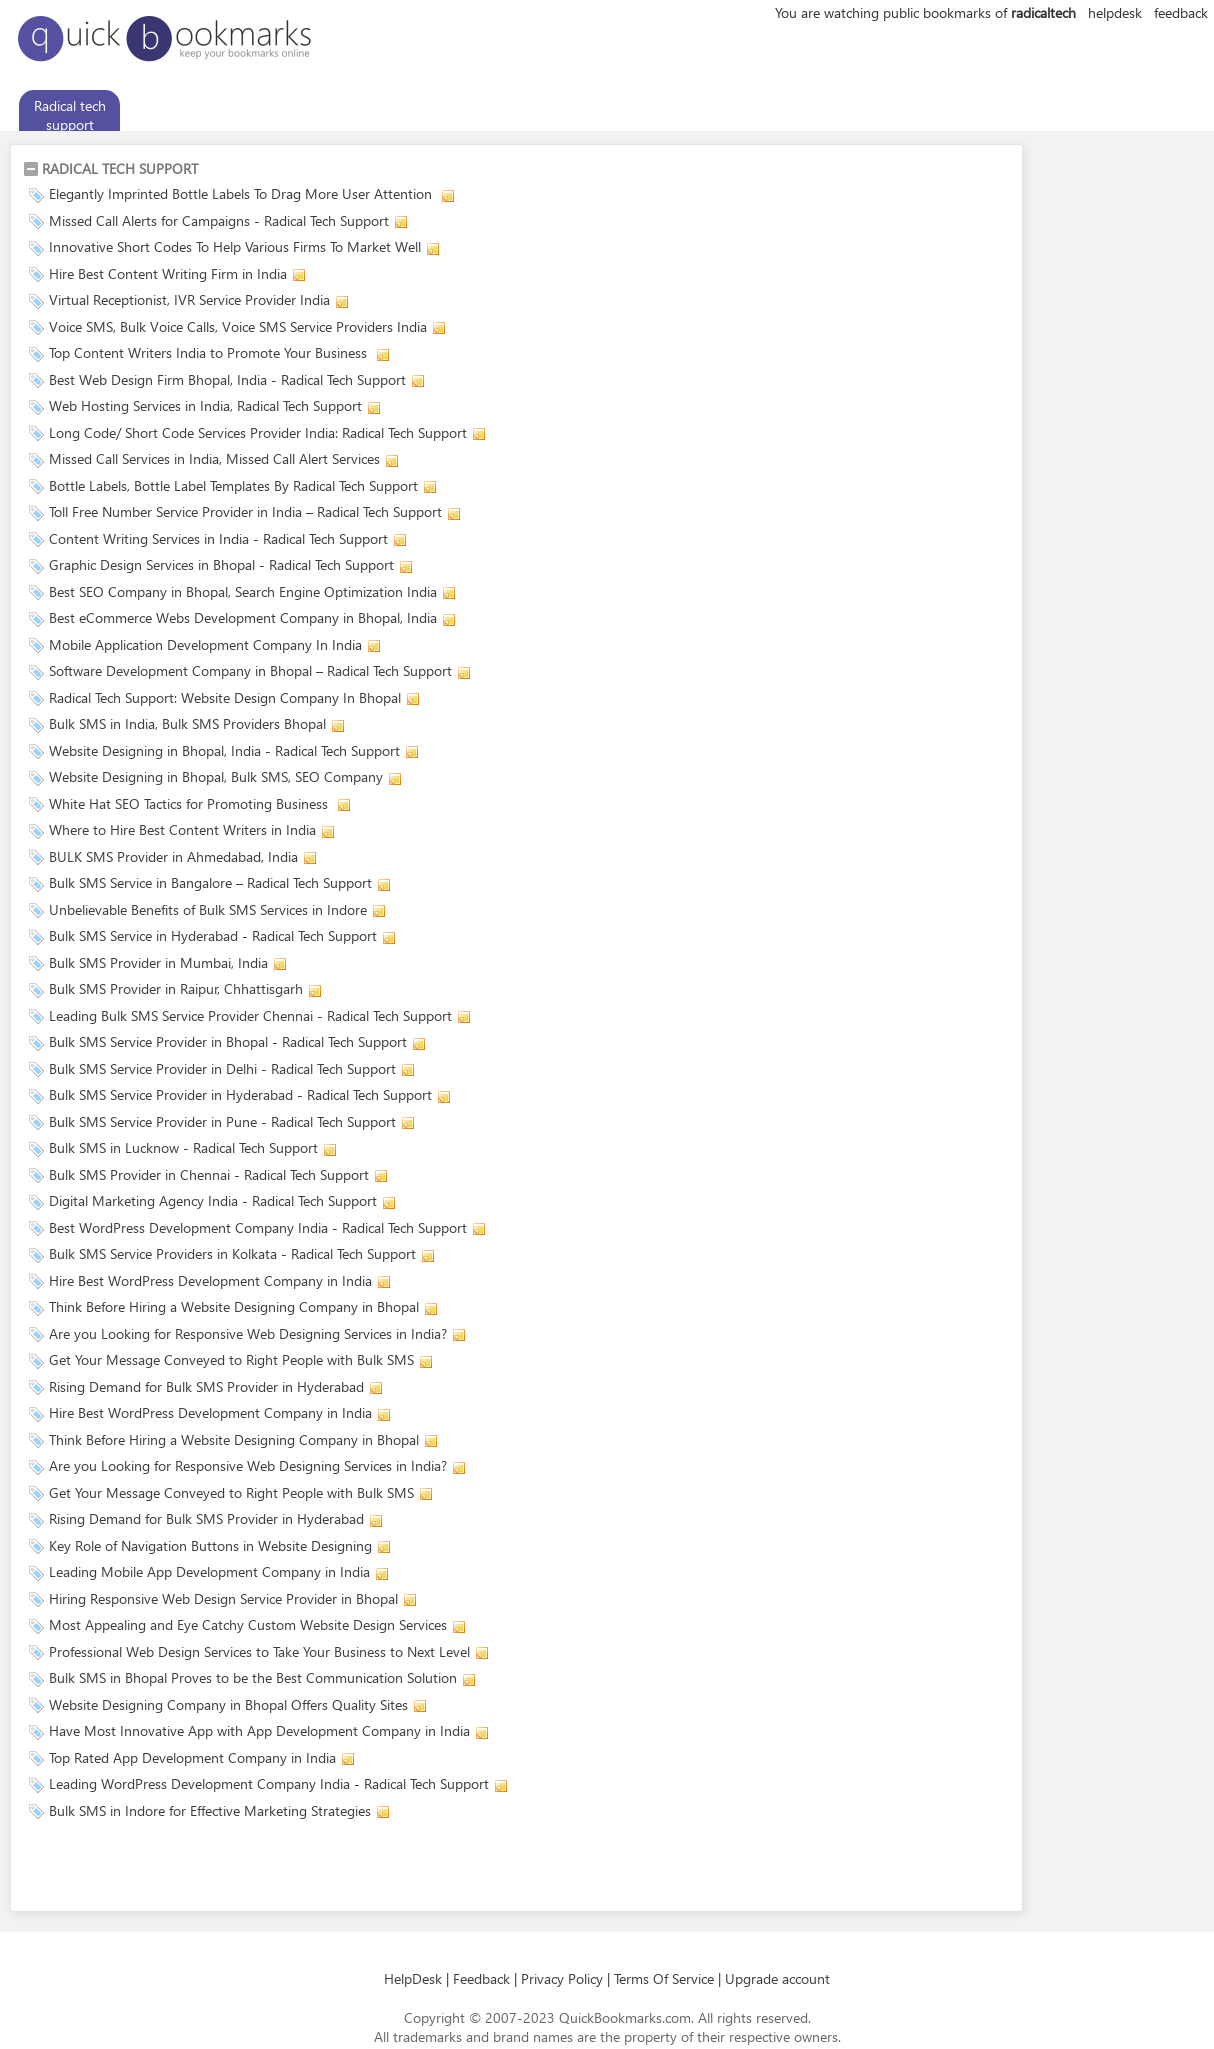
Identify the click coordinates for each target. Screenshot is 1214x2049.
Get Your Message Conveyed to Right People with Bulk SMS (231, 1359)
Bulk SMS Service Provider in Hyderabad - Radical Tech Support (240, 1094)
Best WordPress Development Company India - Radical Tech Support (258, 1227)
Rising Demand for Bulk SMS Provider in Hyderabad (206, 1386)
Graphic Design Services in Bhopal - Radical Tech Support (221, 564)
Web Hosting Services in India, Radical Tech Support (205, 405)
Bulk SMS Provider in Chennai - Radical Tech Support (209, 1174)
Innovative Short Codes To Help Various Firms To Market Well (235, 246)
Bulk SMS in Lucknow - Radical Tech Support (183, 1147)
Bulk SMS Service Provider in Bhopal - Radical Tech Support (228, 1041)
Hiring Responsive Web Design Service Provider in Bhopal (223, 1598)
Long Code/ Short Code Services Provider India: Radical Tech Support (258, 432)
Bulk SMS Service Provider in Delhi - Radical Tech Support (222, 1068)
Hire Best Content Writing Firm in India (168, 273)
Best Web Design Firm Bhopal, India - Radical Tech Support (227, 379)
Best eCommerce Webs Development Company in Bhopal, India (243, 617)
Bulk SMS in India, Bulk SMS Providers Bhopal (187, 723)
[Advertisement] (257, 1869)
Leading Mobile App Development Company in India (209, 1571)
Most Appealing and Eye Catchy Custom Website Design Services (248, 1624)
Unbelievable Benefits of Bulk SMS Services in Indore (208, 909)
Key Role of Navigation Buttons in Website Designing (210, 1545)
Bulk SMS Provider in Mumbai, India (158, 962)
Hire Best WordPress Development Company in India (210, 1280)
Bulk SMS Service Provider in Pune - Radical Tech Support (222, 1121)
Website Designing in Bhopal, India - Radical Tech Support (224, 750)
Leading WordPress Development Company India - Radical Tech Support (269, 1783)
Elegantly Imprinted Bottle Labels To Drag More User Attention (242, 193)
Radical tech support (70, 115)
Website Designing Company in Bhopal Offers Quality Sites (228, 1704)
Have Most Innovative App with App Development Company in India (259, 1730)
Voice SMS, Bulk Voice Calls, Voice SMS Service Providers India (238, 326)
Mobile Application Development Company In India (205, 644)
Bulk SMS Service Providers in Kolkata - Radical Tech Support (232, 1253)
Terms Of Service (664, 1978)
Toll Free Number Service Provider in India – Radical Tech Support (245, 511)
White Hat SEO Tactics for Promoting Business (190, 803)
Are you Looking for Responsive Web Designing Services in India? (248, 1333)
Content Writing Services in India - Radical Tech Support (218, 538)
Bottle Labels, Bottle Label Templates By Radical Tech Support (233, 485)
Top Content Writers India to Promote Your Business (210, 352)
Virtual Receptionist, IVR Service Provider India (189, 299)
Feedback (481, 1978)
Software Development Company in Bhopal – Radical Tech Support (250, 670)
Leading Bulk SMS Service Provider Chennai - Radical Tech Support (250, 1015)
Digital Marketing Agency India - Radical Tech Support (213, 1200)
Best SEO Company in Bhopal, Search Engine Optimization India (243, 591)
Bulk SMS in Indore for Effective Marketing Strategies (210, 1810)
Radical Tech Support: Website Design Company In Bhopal (225, 697)
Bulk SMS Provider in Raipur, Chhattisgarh (176, 988)
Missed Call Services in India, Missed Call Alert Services (214, 458)
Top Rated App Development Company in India (192, 1757)
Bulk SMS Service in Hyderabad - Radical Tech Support (213, 935)
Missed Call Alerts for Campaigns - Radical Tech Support (219, 220)
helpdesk (1115, 12)
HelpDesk (413, 1978)
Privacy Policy (562, 1978)
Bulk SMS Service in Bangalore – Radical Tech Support (210, 882)
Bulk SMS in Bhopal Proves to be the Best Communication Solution (253, 1677)
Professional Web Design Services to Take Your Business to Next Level (259, 1651)
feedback (1181, 12)
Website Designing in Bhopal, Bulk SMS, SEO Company (216, 776)
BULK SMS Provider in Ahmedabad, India (173, 856)
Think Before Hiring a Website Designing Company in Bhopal (234, 1306)
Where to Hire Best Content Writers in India (182, 829)
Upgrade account (777, 1978)
